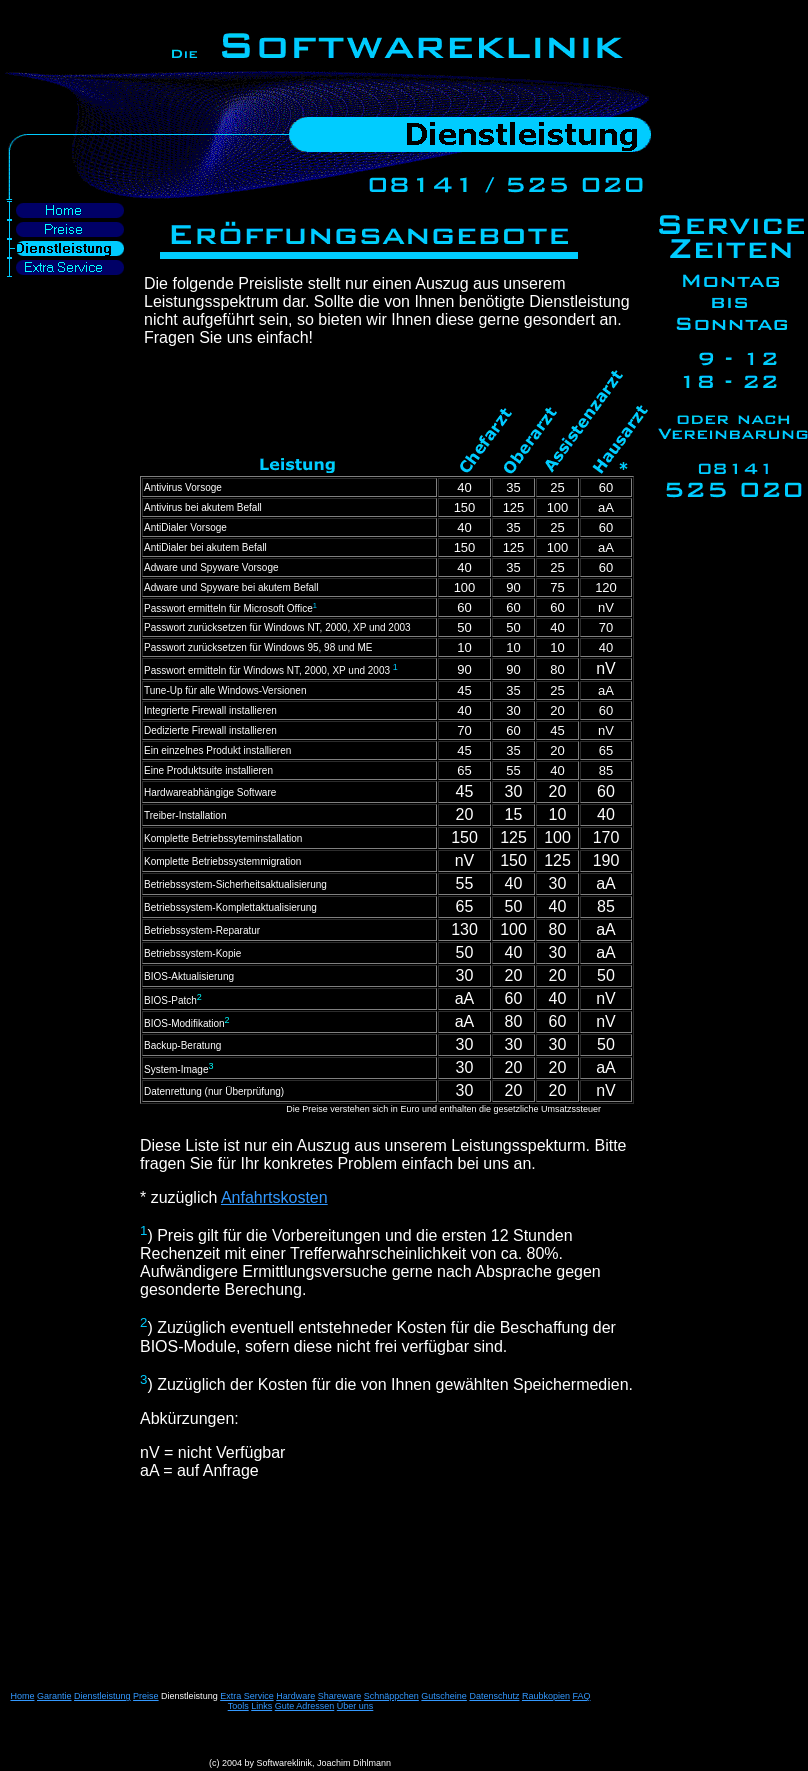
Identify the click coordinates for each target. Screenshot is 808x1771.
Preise (146, 1696)
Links (261, 1706)
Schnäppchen (391, 1696)
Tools (238, 1706)
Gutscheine (444, 1696)
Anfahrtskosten (274, 1197)
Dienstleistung (102, 1696)
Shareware (340, 1696)
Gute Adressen (305, 1706)
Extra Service (247, 1696)
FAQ (582, 1696)
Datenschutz (494, 1696)
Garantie (54, 1696)
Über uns (355, 1706)
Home (22, 1696)
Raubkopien (546, 1696)
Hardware (295, 1696)
